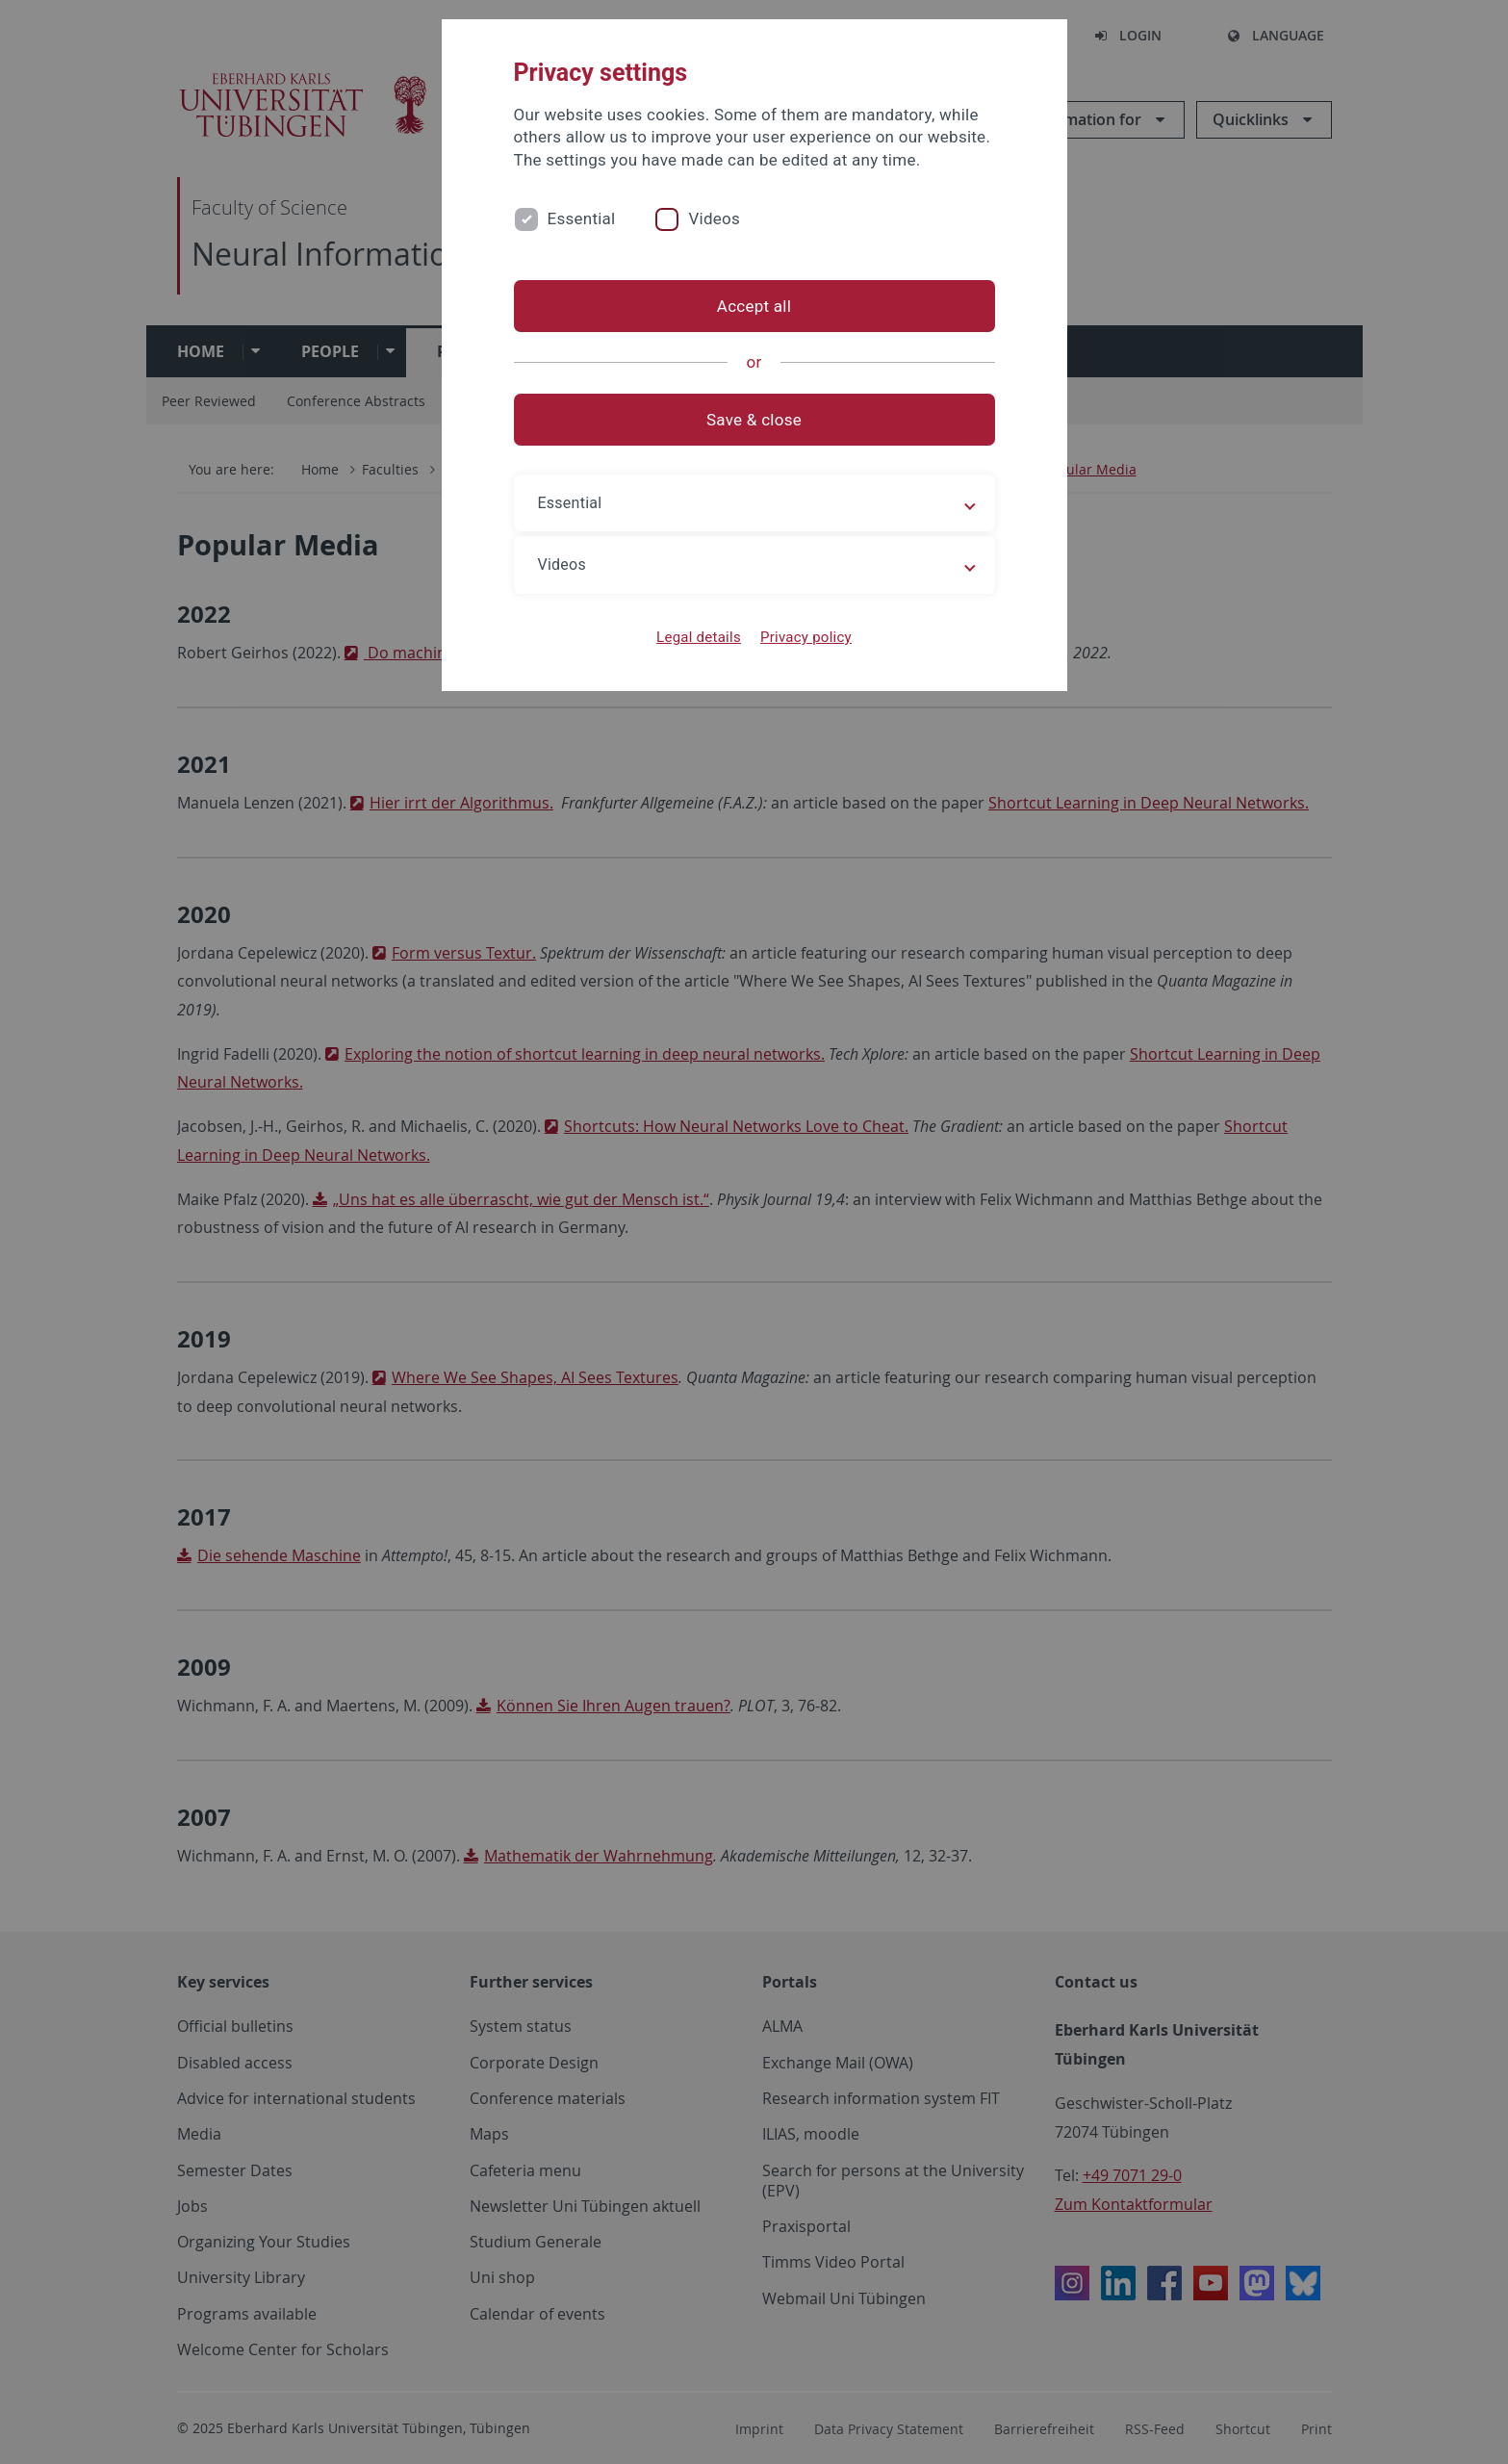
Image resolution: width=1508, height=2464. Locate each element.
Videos (714, 218)
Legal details (698, 637)
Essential (582, 218)
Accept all (754, 306)
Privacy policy (806, 637)
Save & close (754, 419)
